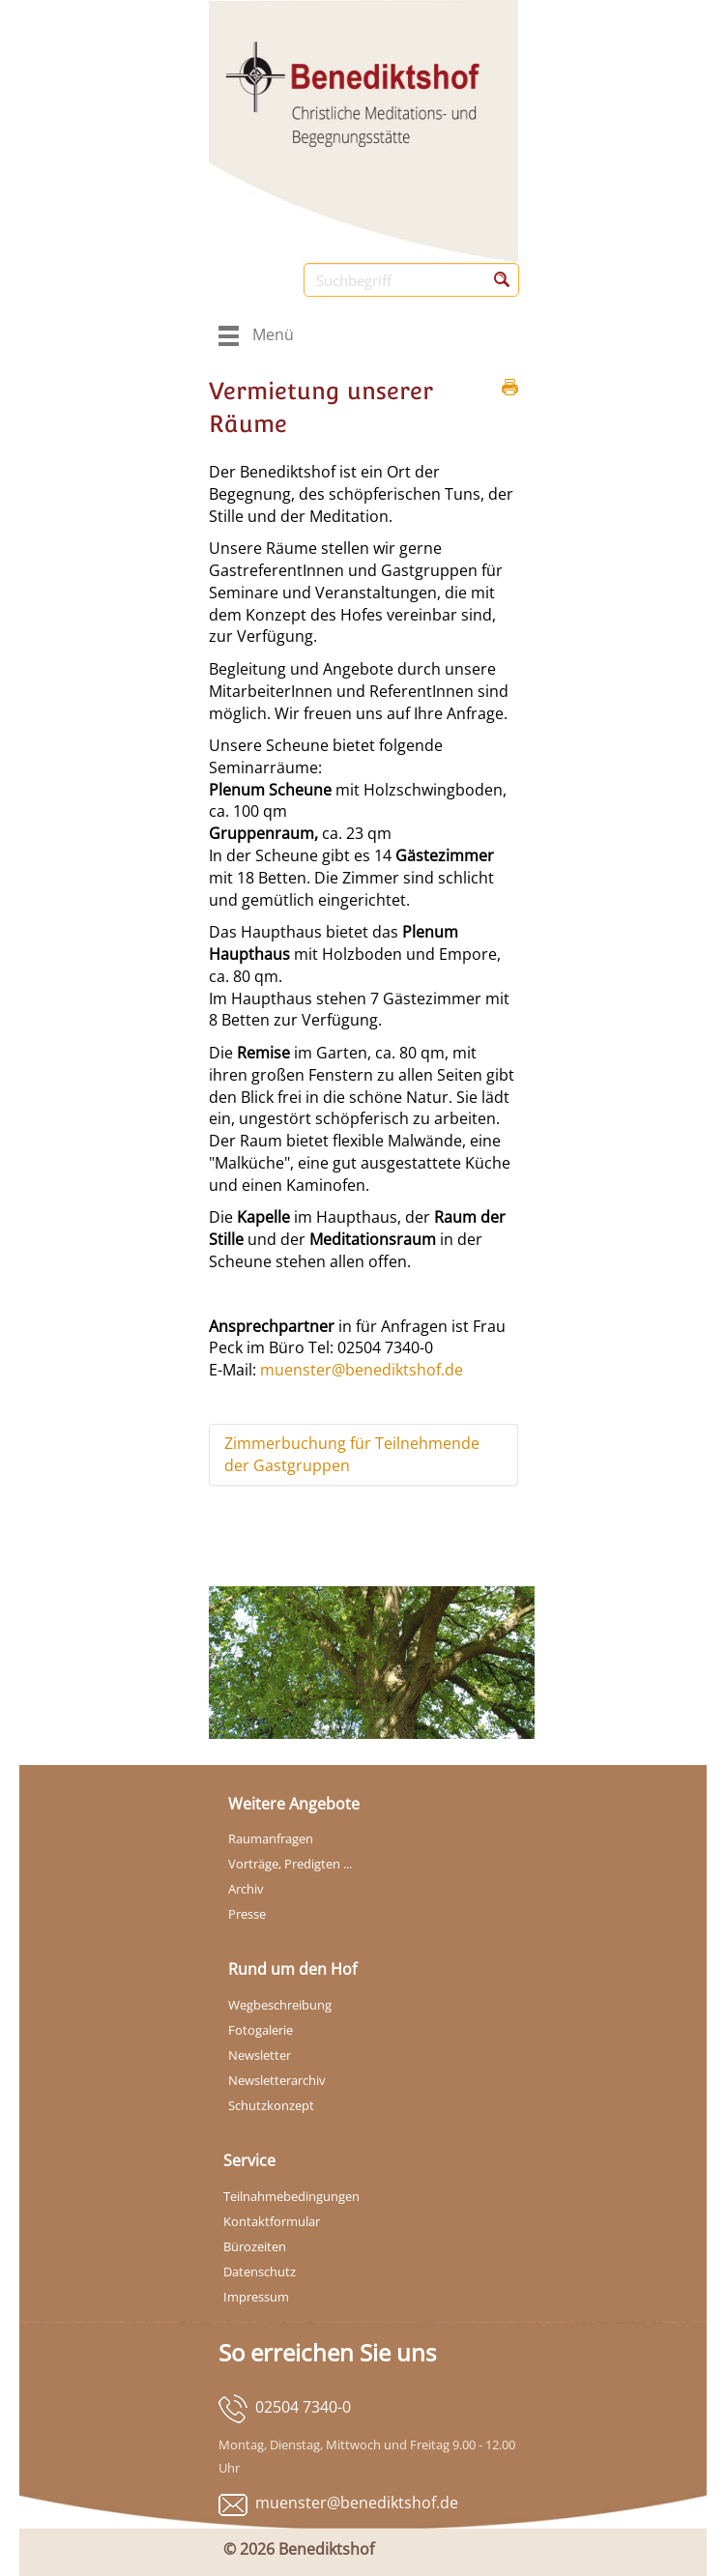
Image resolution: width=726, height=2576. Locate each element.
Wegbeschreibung (280, 2004)
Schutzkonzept (271, 2105)
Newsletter (259, 2055)
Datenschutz (259, 2271)
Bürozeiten (254, 2246)
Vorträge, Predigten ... (290, 1863)
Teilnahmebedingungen (291, 2196)
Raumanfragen (270, 1838)
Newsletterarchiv (277, 2080)
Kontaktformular (271, 2221)
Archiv (246, 1888)
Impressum (256, 2296)
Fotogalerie (260, 2030)
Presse (247, 1914)
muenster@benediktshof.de (361, 1369)
